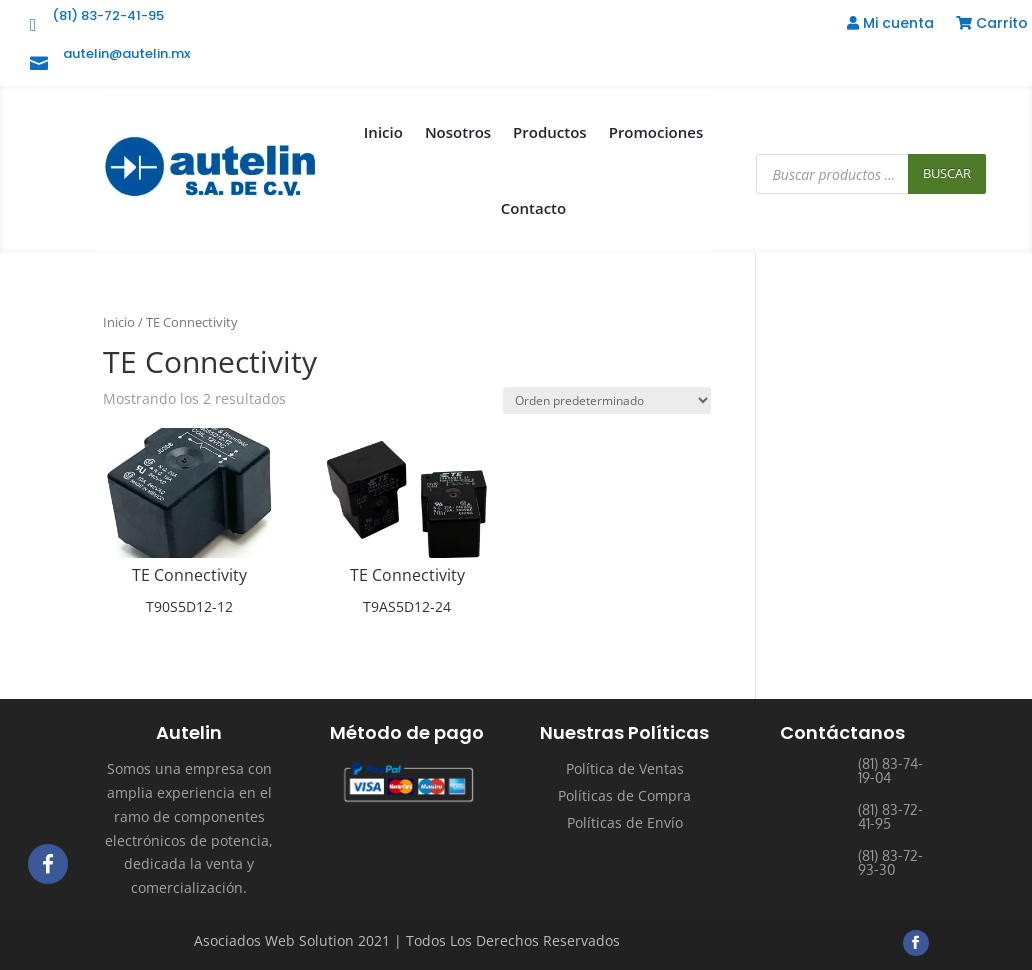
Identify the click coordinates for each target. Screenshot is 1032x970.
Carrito (992, 24)
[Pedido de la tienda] (607, 400)
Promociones (656, 132)
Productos (550, 132)
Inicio (383, 132)
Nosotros (458, 132)
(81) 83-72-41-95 (108, 15)
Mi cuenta (890, 24)
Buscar (947, 173)
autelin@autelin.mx (126, 53)
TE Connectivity (189, 575)
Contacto (533, 208)
